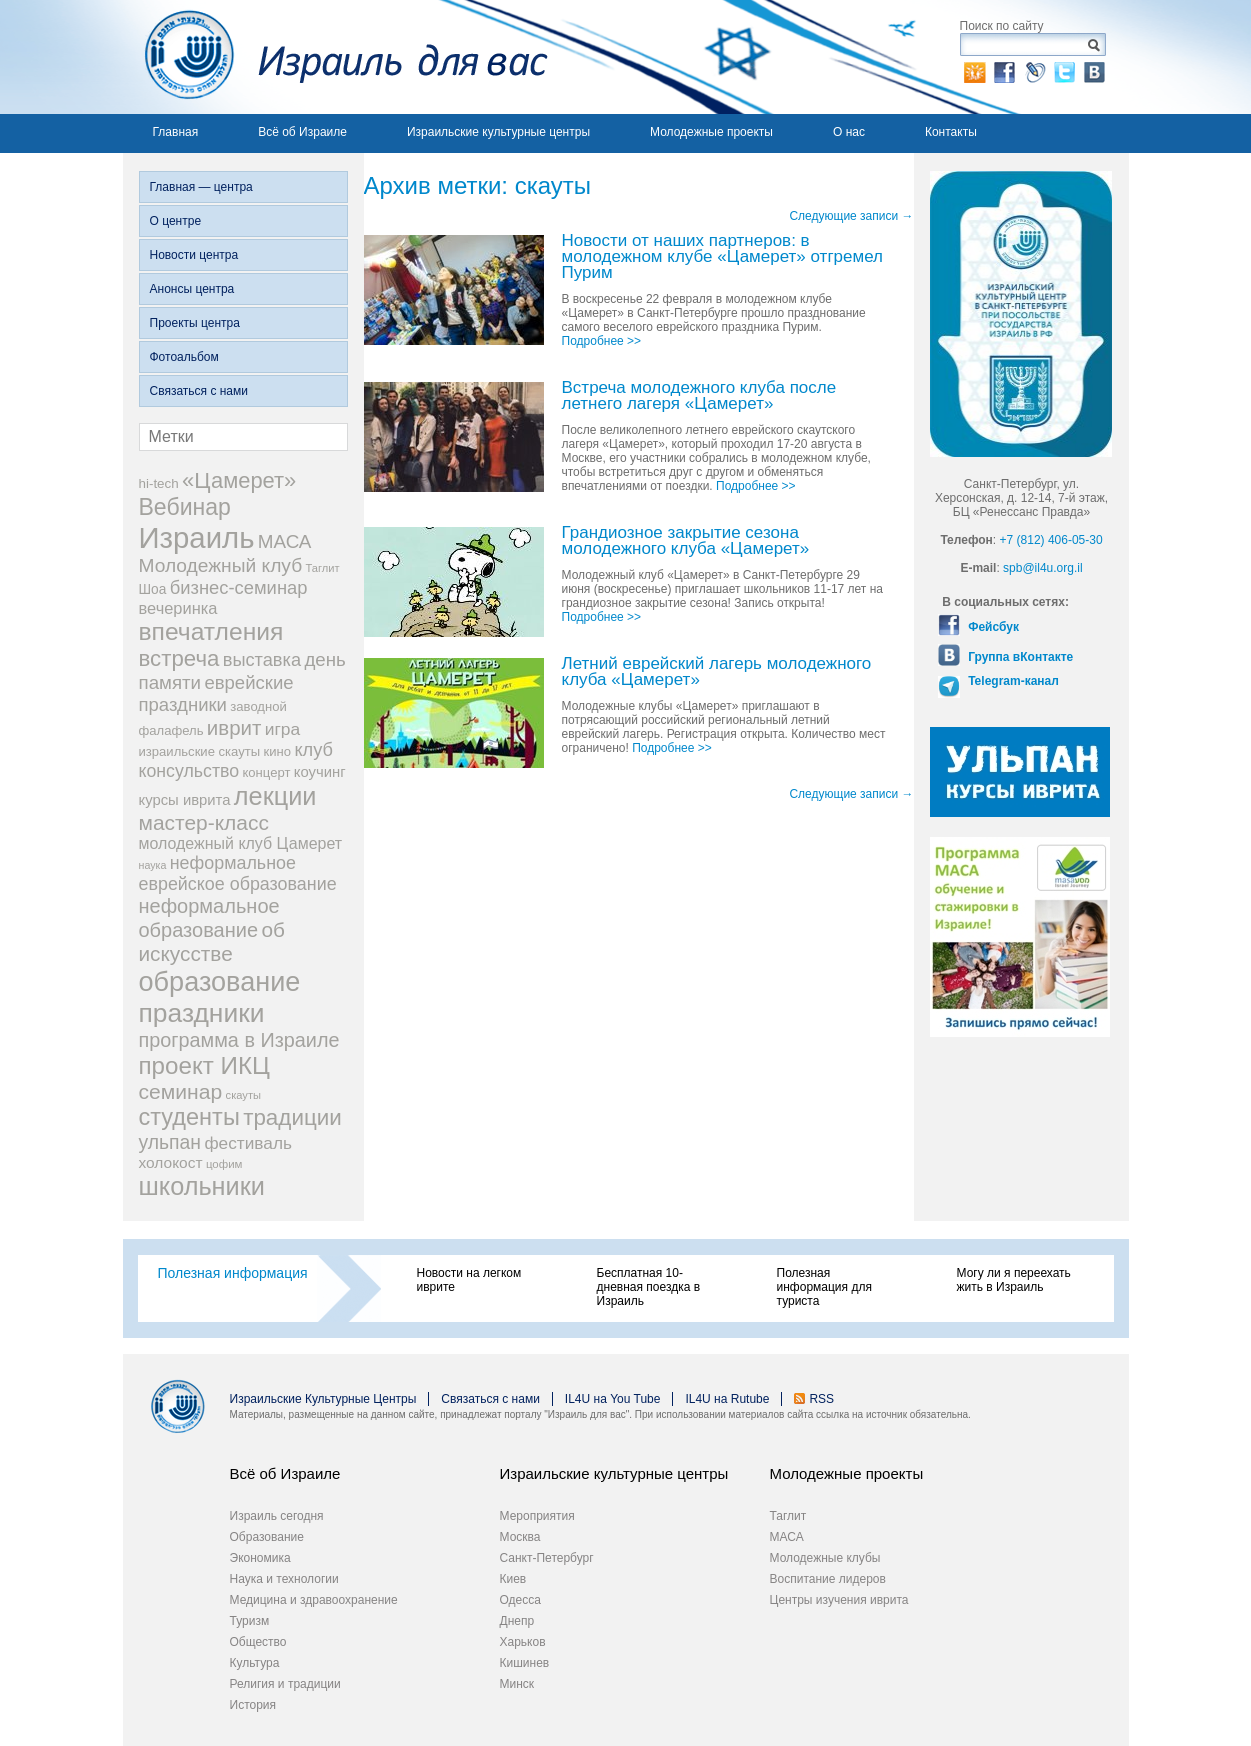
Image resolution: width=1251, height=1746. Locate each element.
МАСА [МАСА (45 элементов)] (285, 541)
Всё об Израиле (302, 132)
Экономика (260, 1558)
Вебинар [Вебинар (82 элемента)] (185, 507)
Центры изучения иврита (839, 1600)
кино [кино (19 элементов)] (278, 751)
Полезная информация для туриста (824, 1287)
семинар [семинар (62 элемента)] (181, 1091)
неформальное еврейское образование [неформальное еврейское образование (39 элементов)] (238, 873)
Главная (176, 132)
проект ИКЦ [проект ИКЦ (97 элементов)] (204, 1065)
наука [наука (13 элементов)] (153, 865)
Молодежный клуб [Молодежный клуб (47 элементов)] (221, 565)
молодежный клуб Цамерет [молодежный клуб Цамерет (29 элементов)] (241, 843)
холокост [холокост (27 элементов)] (171, 1162)
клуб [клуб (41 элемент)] (313, 750)
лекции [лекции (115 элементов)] (275, 796)
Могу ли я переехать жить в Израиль (1014, 1280)
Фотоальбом (184, 357)
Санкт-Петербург (547, 1558)
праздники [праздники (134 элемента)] (202, 1013)
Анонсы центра (192, 289)
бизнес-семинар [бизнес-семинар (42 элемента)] (239, 587)
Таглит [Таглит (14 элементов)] (322, 568)
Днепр (517, 1621)
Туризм (250, 1621)
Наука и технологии (284, 1579)
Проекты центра (195, 323)
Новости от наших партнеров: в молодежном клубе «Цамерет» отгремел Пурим (723, 257)
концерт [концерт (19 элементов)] (266, 772)
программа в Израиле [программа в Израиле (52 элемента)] (239, 1040)
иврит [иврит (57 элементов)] (234, 727)
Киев (513, 1579)
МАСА (787, 1537)
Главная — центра (201, 187)
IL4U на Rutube (727, 1399)
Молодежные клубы (825, 1558)
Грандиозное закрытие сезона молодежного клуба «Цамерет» (686, 541)
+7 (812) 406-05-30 (1051, 540)
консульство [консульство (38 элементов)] (189, 771)
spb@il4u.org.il (1043, 568)
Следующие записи (851, 216)
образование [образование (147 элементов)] (220, 981)
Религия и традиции (285, 1684)
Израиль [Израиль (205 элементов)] (197, 537)
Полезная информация (233, 1273)
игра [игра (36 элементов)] (282, 729)
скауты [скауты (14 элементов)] (243, 1095)
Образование (267, 1537)
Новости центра (194, 255)
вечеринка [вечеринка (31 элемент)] (178, 608)
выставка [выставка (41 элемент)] (262, 660)
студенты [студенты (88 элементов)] (189, 1117)
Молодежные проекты (711, 132)
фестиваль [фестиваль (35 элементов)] (248, 1143)
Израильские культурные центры (498, 132)
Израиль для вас (335, 57)
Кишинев (525, 1663)
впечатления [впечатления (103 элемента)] (211, 631)
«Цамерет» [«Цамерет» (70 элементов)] (239, 480)
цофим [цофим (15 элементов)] (224, 1164)
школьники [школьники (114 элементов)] (202, 1186)
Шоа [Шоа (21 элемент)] (153, 589)
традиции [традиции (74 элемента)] (292, 1117)
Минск (517, 1684)
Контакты (951, 132)
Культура (255, 1663)
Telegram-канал (1012, 681)
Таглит (788, 1516)
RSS (821, 1399)
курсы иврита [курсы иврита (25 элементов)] (185, 800)
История (253, 1705)
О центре (176, 221)
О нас (849, 132)
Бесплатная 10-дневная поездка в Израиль (649, 1287)
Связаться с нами (199, 391)
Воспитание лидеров (828, 1579)
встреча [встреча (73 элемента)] (179, 658)
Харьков (523, 1642)
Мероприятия (537, 1516)
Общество (258, 1642)
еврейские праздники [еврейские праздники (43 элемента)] (216, 693)
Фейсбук (992, 627)
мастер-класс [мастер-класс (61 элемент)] (204, 822)
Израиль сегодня (277, 1516)
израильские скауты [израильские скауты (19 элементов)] (200, 751)
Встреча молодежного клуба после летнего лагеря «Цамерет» (699, 396)
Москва (520, 1537)
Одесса (520, 1600)
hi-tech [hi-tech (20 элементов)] (159, 483)
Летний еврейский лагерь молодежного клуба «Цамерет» (717, 672)
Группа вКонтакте (1019, 657)
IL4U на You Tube (613, 1399)
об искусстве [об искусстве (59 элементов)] (212, 941)
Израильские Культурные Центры (323, 1399)
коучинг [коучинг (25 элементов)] (320, 772)
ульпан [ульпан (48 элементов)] (170, 1142)
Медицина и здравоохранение (314, 1600)
